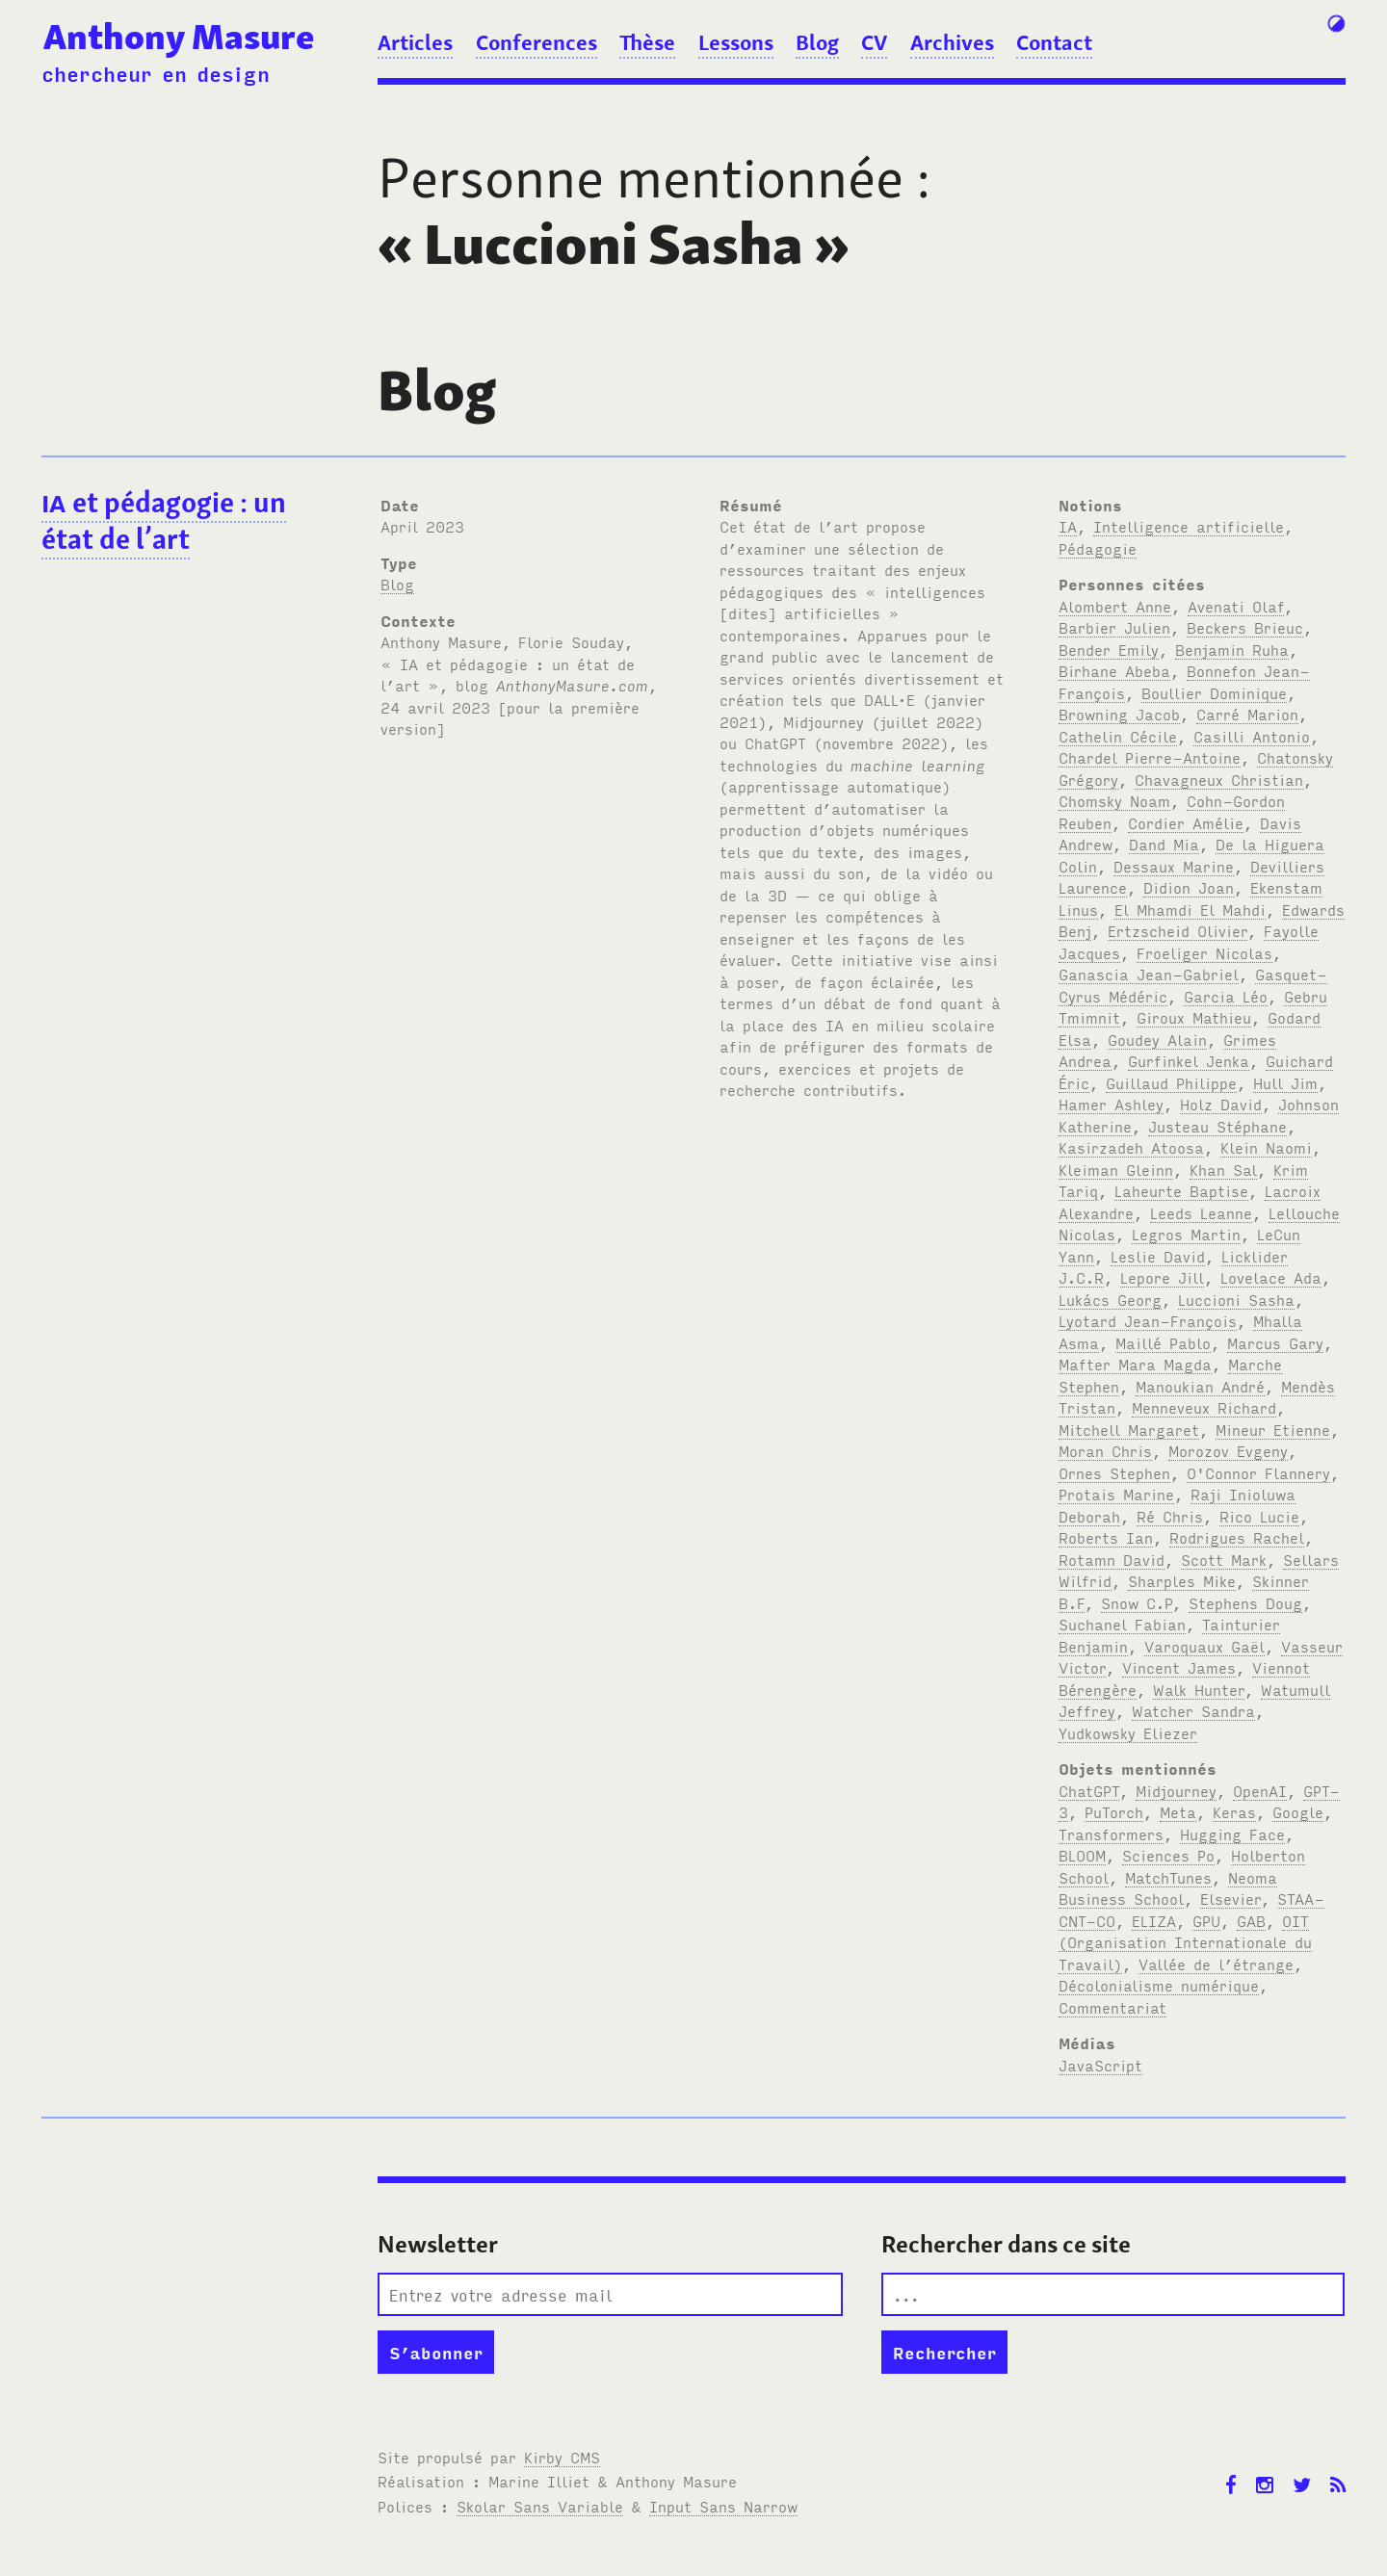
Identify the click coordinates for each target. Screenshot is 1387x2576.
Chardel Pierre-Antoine (1150, 757)
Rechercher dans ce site (1006, 2244)
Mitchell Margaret (1129, 1429)
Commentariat (1112, 2007)
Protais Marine (1116, 1493)
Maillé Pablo (1163, 1342)
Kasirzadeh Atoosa (1131, 1147)
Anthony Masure (178, 36)
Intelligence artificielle (1188, 525)
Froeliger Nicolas (1204, 952)
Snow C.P (1136, 1602)
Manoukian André (1200, 1385)
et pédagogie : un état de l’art (163, 521)
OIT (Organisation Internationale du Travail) (1185, 1942)
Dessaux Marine (1173, 865)
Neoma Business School (1168, 1888)
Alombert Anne (1115, 605)
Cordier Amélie (1185, 822)
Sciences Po (1168, 1854)
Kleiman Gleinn (1116, 1169)
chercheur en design (155, 73)
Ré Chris (1170, 1515)
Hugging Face (1232, 1833)
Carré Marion (1247, 713)
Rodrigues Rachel (1236, 1537)
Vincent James (1179, 1667)
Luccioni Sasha (1236, 1299)
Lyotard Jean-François (1148, 1320)
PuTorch (1114, 1811)
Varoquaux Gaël (1204, 1645)
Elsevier (1230, 1898)
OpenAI (1260, 1790)
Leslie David (1158, 1255)
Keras (1234, 1811)
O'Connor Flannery (1258, 1472)
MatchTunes (1168, 1876)
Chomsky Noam (1114, 800)
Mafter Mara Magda (1135, 1363)
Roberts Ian (1106, 1537)
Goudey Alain (1157, 1039)
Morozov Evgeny (1228, 1450)
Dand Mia (1164, 843)
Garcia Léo (1226, 995)
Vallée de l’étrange (1216, 1963)
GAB (1251, 1920)
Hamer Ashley (1111, 1103)
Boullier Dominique (1214, 692)
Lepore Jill (1162, 1277)
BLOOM (1082, 1854)
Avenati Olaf (1236, 605)
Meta (1178, 1811)
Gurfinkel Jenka (1188, 1060)
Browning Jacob (1119, 713)
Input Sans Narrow (723, 2505)
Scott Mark (1224, 1559)
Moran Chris (1105, 1450)
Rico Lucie (1259, 1515)
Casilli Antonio (1251, 735)
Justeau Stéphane (1217, 1125)
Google (1297, 1811)
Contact (1054, 42)
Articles (415, 42)
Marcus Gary (1275, 1342)
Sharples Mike (1182, 1580)
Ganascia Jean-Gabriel (1149, 973)
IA (1068, 525)
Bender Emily (1109, 649)
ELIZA (1154, 1920)
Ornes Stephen (1114, 1472)
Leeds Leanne (1201, 1212)
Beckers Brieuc (1245, 627)
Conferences (536, 42)
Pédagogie (1098, 548)
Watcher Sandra (1193, 1710)
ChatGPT (1089, 1790)
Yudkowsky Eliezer (1128, 1732)
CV (874, 42)
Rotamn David (1112, 1559)
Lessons (735, 42)
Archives (952, 42)
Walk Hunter (1198, 1689)
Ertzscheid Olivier (1177, 930)
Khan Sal (1223, 1169)
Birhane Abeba (1114, 670)
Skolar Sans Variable (540, 2505)
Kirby (562, 2456)
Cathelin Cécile (1118, 735)
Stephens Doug (1245, 1602)
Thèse (647, 42)
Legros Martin (1186, 1233)
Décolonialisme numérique (1159, 1984)
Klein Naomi (1266, 1147)
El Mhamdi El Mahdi (1190, 909)
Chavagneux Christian (1219, 779)
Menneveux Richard (1204, 1407)
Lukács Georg (1110, 1299)
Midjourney (1176, 1790)
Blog (817, 42)
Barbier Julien (1114, 627)
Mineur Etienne (1273, 1429)
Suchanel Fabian (1122, 1623)
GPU (1206, 1920)
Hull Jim (1285, 1082)
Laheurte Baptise (1181, 1190)
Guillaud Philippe (1171, 1082)
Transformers (1111, 1833)
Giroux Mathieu (1194, 1017)
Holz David (1221, 1103)
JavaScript (1100, 2064)
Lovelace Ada (1271, 1277)
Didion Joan (1188, 887)
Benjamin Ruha (1232, 649)
